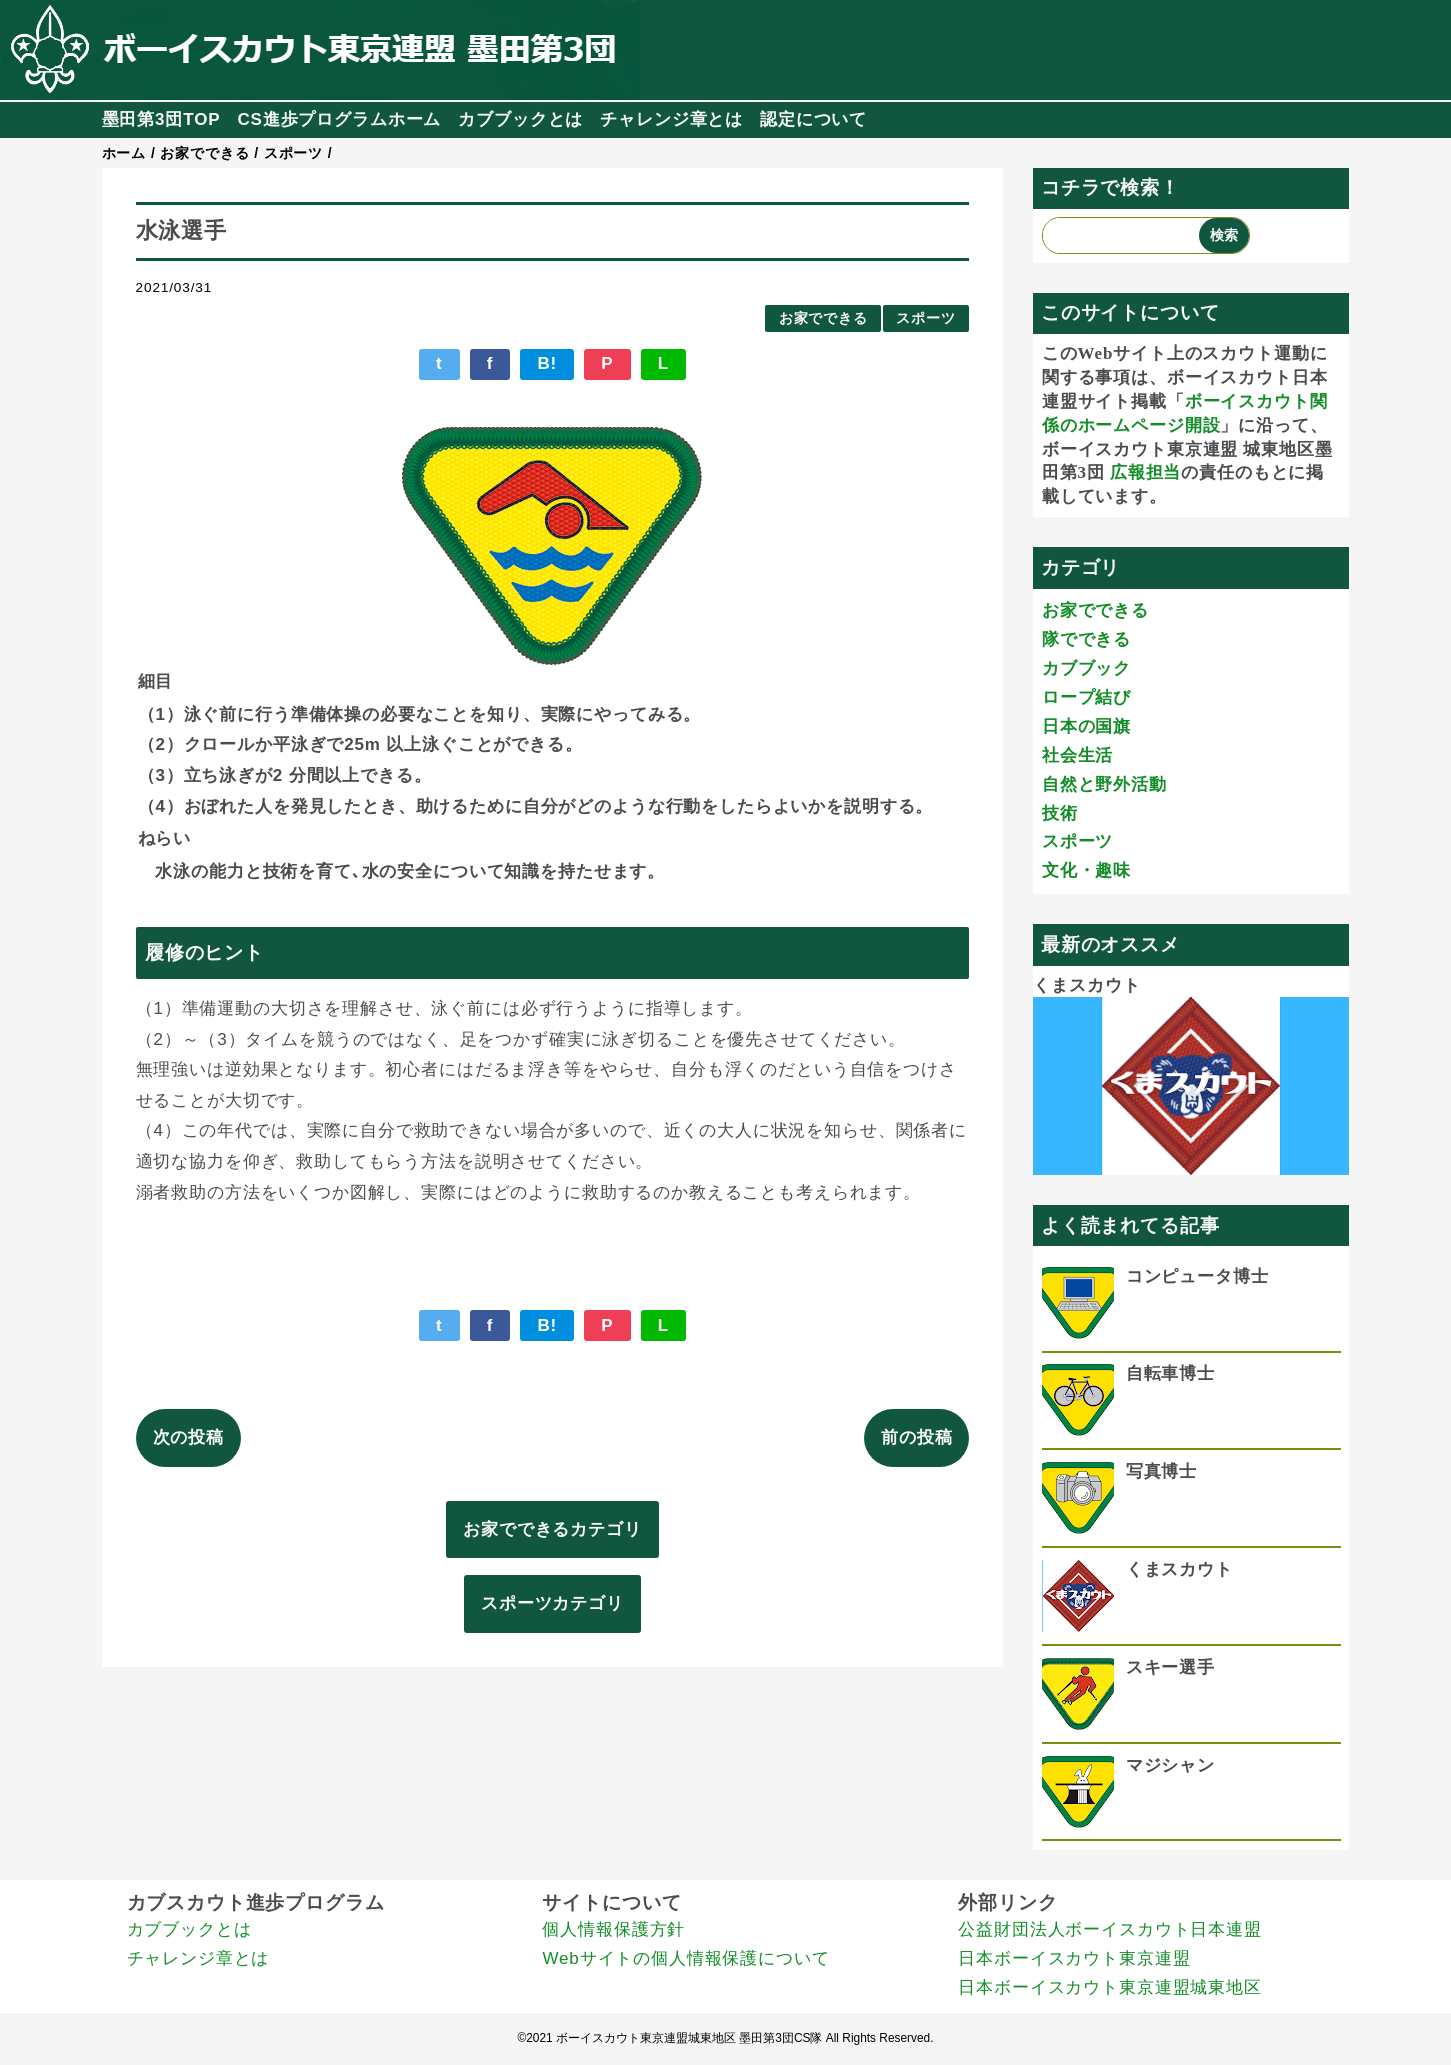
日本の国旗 (1086, 726)
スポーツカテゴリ (552, 1603)
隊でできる (1086, 639)
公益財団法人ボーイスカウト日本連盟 (1109, 1929)
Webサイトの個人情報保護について (685, 1958)
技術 (1060, 813)
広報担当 (1145, 472)
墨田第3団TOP (161, 119)
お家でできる (823, 318)
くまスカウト (1086, 985)
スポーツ (925, 318)
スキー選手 (1170, 1667)
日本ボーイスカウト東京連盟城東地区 (1109, 1987)
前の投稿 (916, 1437)
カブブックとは (520, 119)
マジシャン (1170, 1765)
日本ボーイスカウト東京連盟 (1074, 1958)
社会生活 (1077, 755)
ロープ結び (1086, 697)
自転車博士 (1170, 1373)
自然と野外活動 (1104, 784)
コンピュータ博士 (1197, 1276)
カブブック (1086, 668)
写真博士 (1161, 1471)
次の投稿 (188, 1437)
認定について (813, 119)
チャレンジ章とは (671, 119)
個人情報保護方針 (613, 1929)
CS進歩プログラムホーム (339, 119)
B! (547, 363)
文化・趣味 (1086, 870)
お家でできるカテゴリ (552, 1529)
